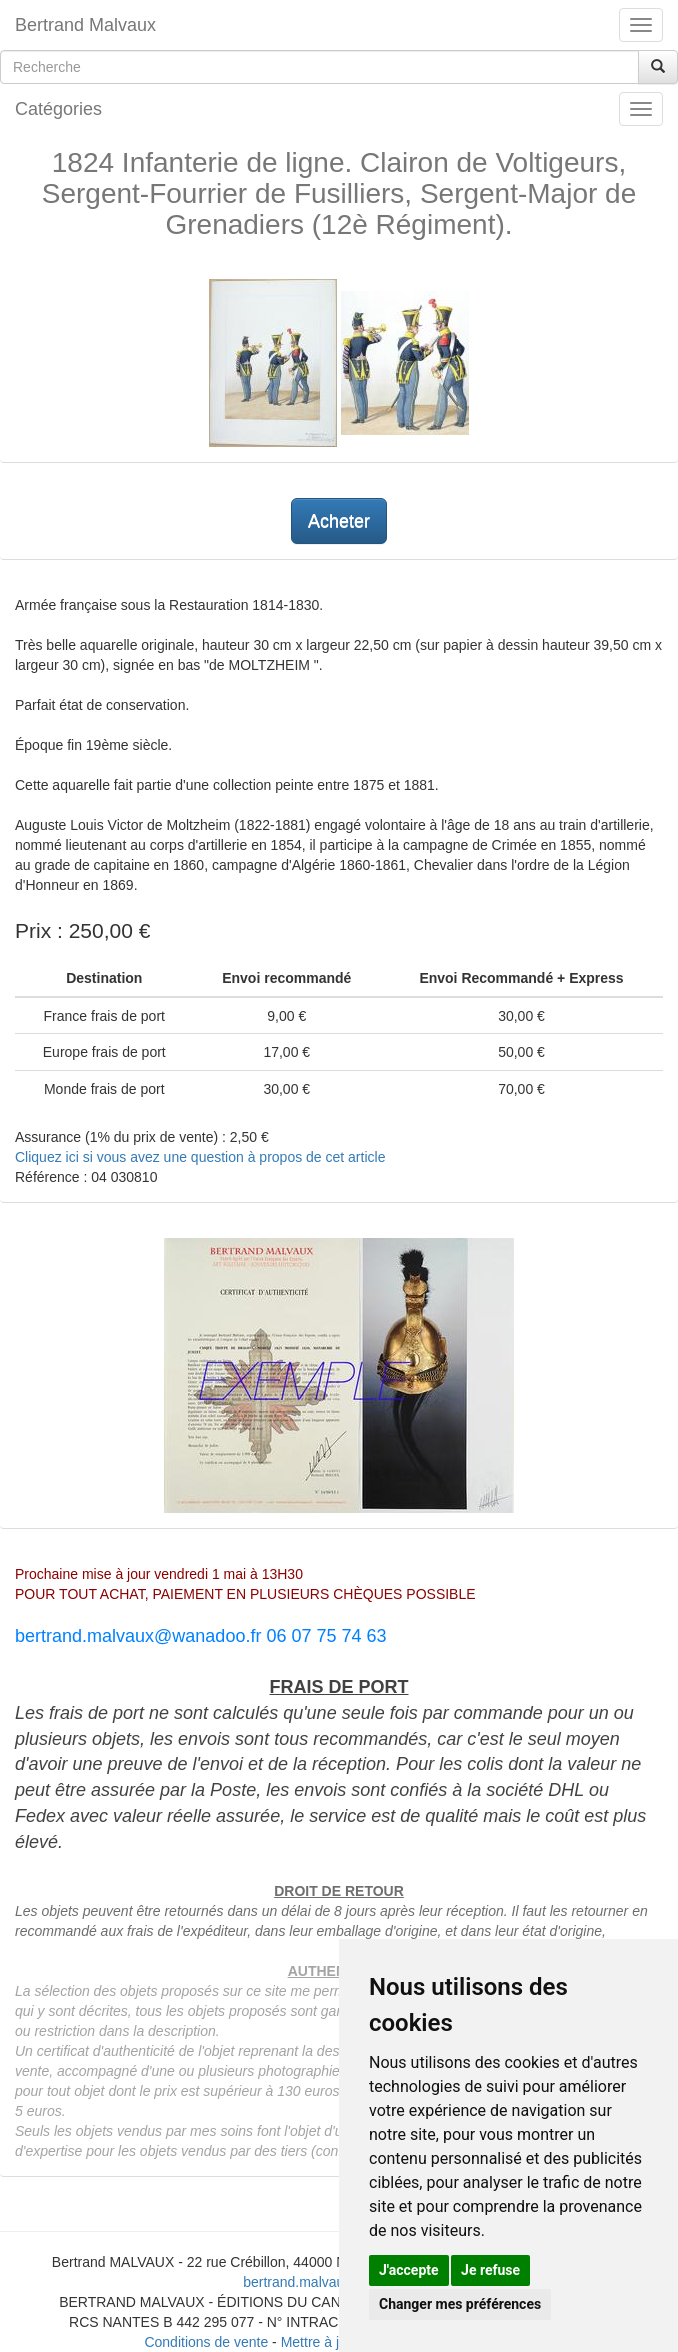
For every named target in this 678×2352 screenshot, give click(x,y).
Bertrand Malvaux (85, 25)
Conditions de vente (206, 2342)
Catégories (58, 109)
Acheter (339, 521)
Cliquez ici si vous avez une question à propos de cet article (200, 1157)
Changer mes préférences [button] (460, 2304)
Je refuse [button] (490, 2270)
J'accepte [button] (409, 2270)
